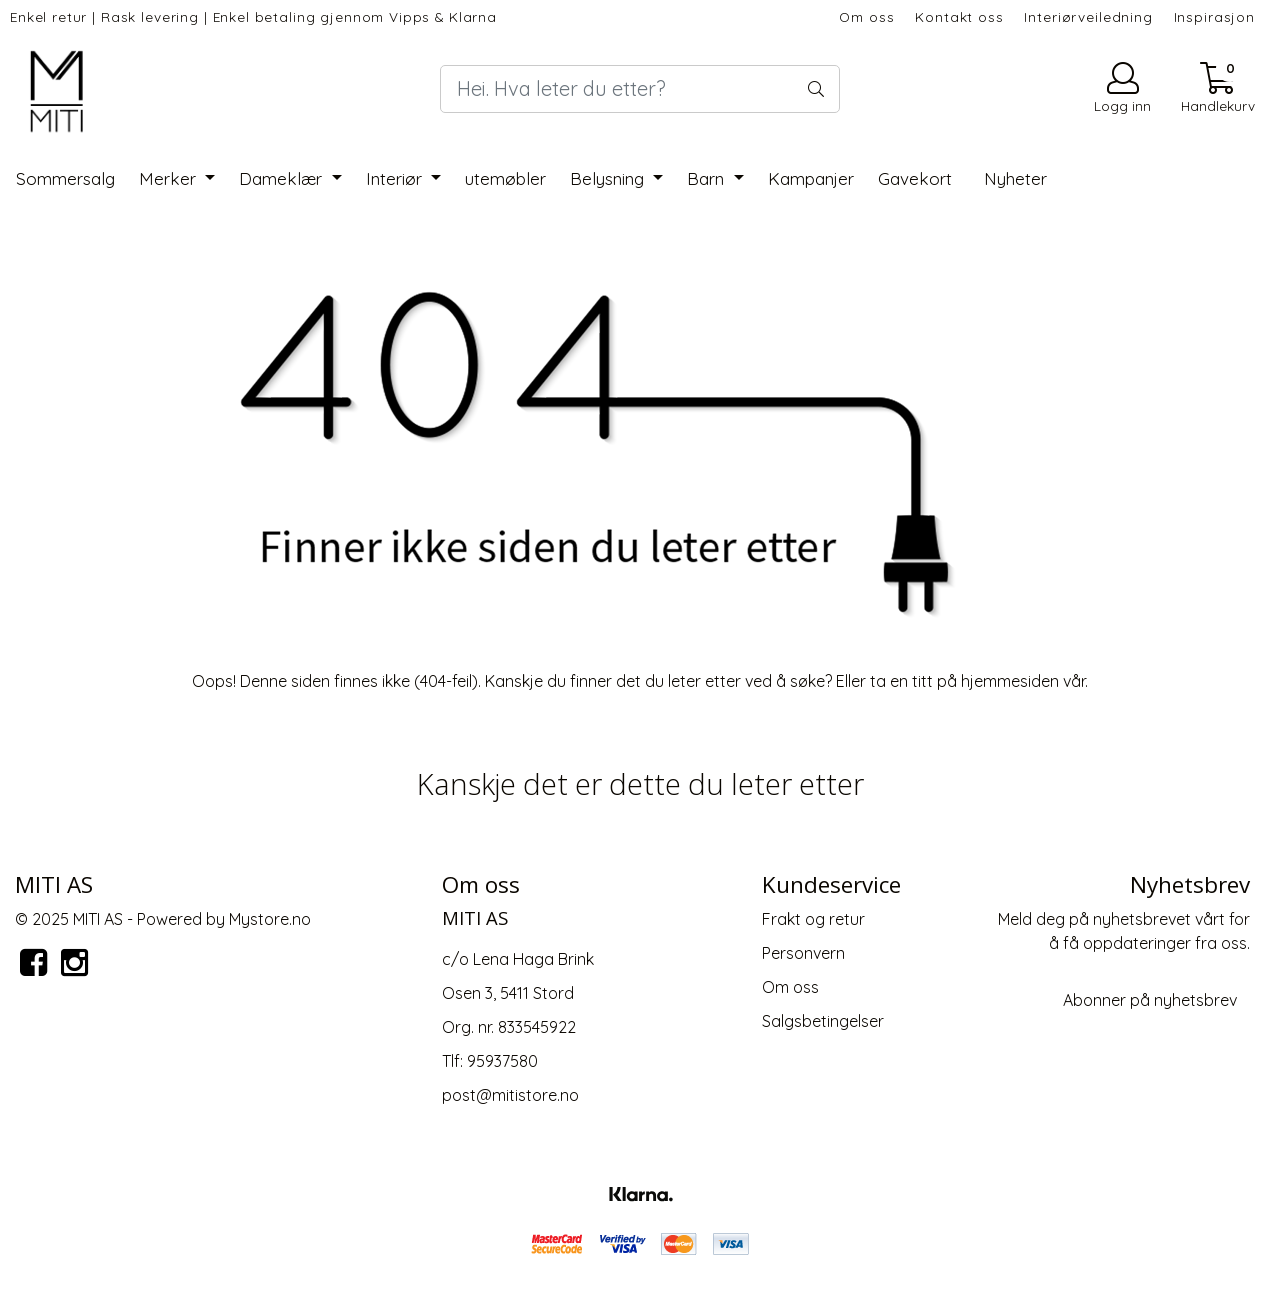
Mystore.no (270, 919)
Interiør (396, 178)
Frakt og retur (813, 919)
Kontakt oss (959, 16)
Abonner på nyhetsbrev (1150, 1000)
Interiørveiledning (1088, 16)
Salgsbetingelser (823, 1021)
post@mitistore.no (510, 1095)
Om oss (866, 16)
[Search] (640, 89)
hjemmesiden (1010, 681)
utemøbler (505, 178)
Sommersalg (65, 178)
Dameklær (283, 178)
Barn (708, 178)
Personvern (803, 953)
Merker (170, 178)
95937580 (502, 1061)
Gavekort (915, 178)
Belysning (609, 178)
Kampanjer (811, 178)
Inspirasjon (1214, 16)
